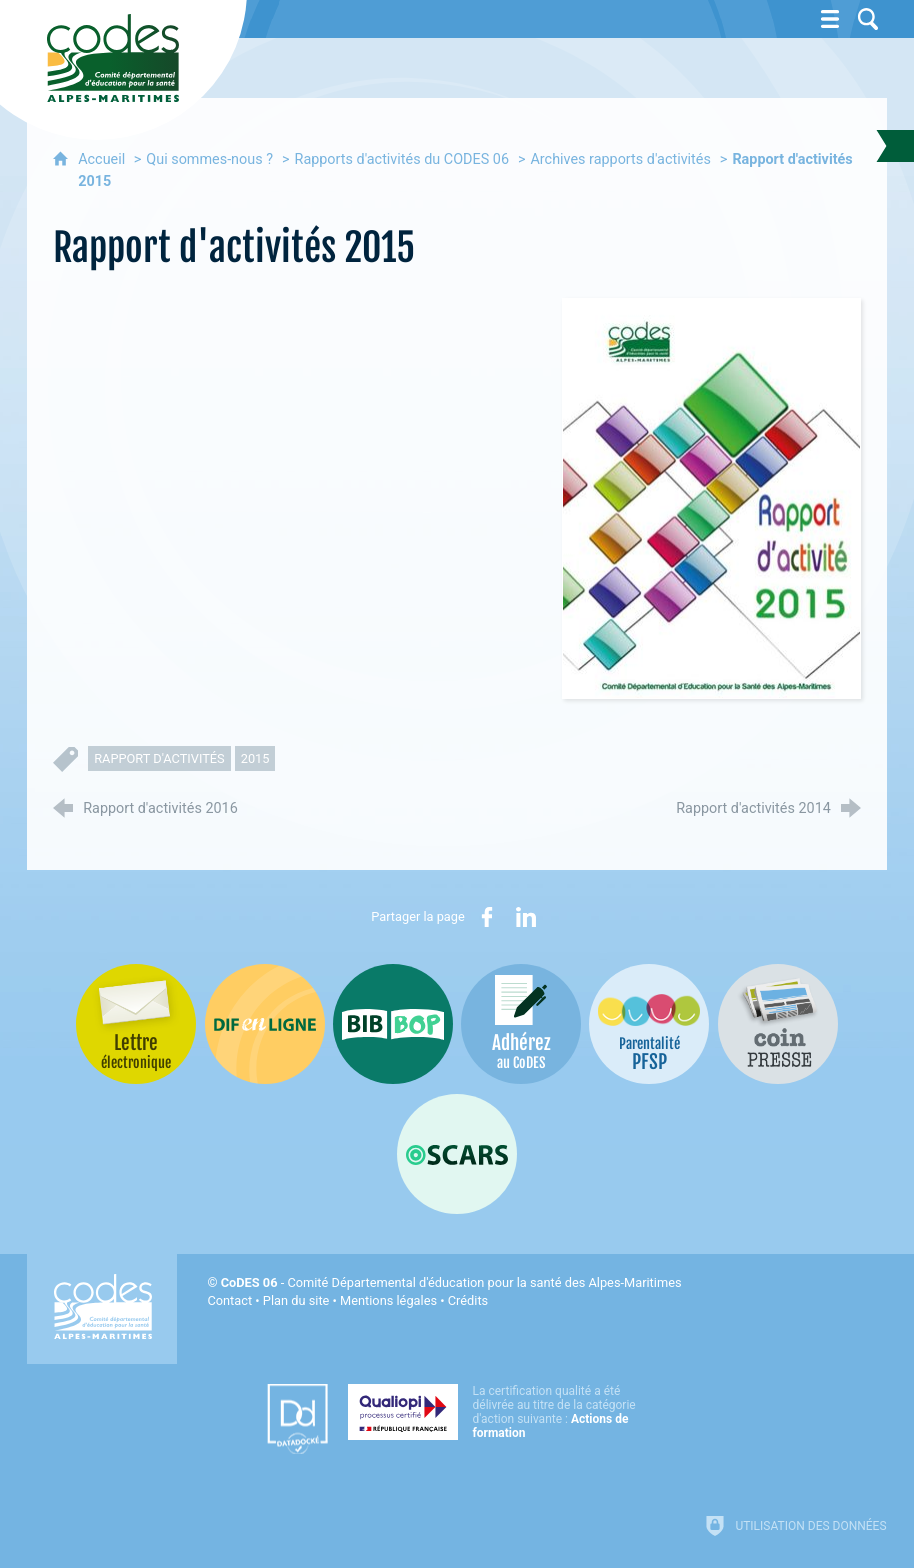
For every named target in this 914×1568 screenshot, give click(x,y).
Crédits (468, 1300)
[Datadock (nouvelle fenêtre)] (297, 1419)
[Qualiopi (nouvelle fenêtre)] (498, 1412)
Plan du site (296, 1300)
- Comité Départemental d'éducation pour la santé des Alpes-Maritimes (451, 1282)
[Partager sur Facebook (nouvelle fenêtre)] (487, 917)
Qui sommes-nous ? (209, 159)
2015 (255, 758)
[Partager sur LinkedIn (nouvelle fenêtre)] (526, 917)
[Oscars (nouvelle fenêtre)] (457, 1154)
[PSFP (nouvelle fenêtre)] (649, 1024)
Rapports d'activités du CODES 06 (402, 159)
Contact (229, 1300)
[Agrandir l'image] (711, 497)
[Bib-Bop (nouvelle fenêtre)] (393, 1024)
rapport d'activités (159, 758)
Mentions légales (388, 1300)
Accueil (103, 159)
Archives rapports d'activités (620, 159)
